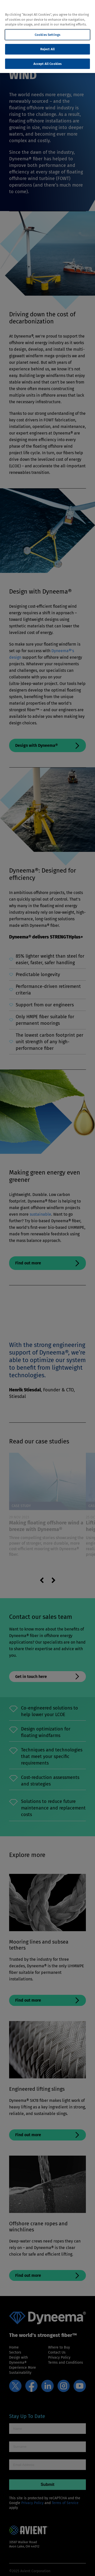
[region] (47, 36)
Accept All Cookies (47, 64)
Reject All (47, 49)
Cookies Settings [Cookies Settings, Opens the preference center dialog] (47, 35)
